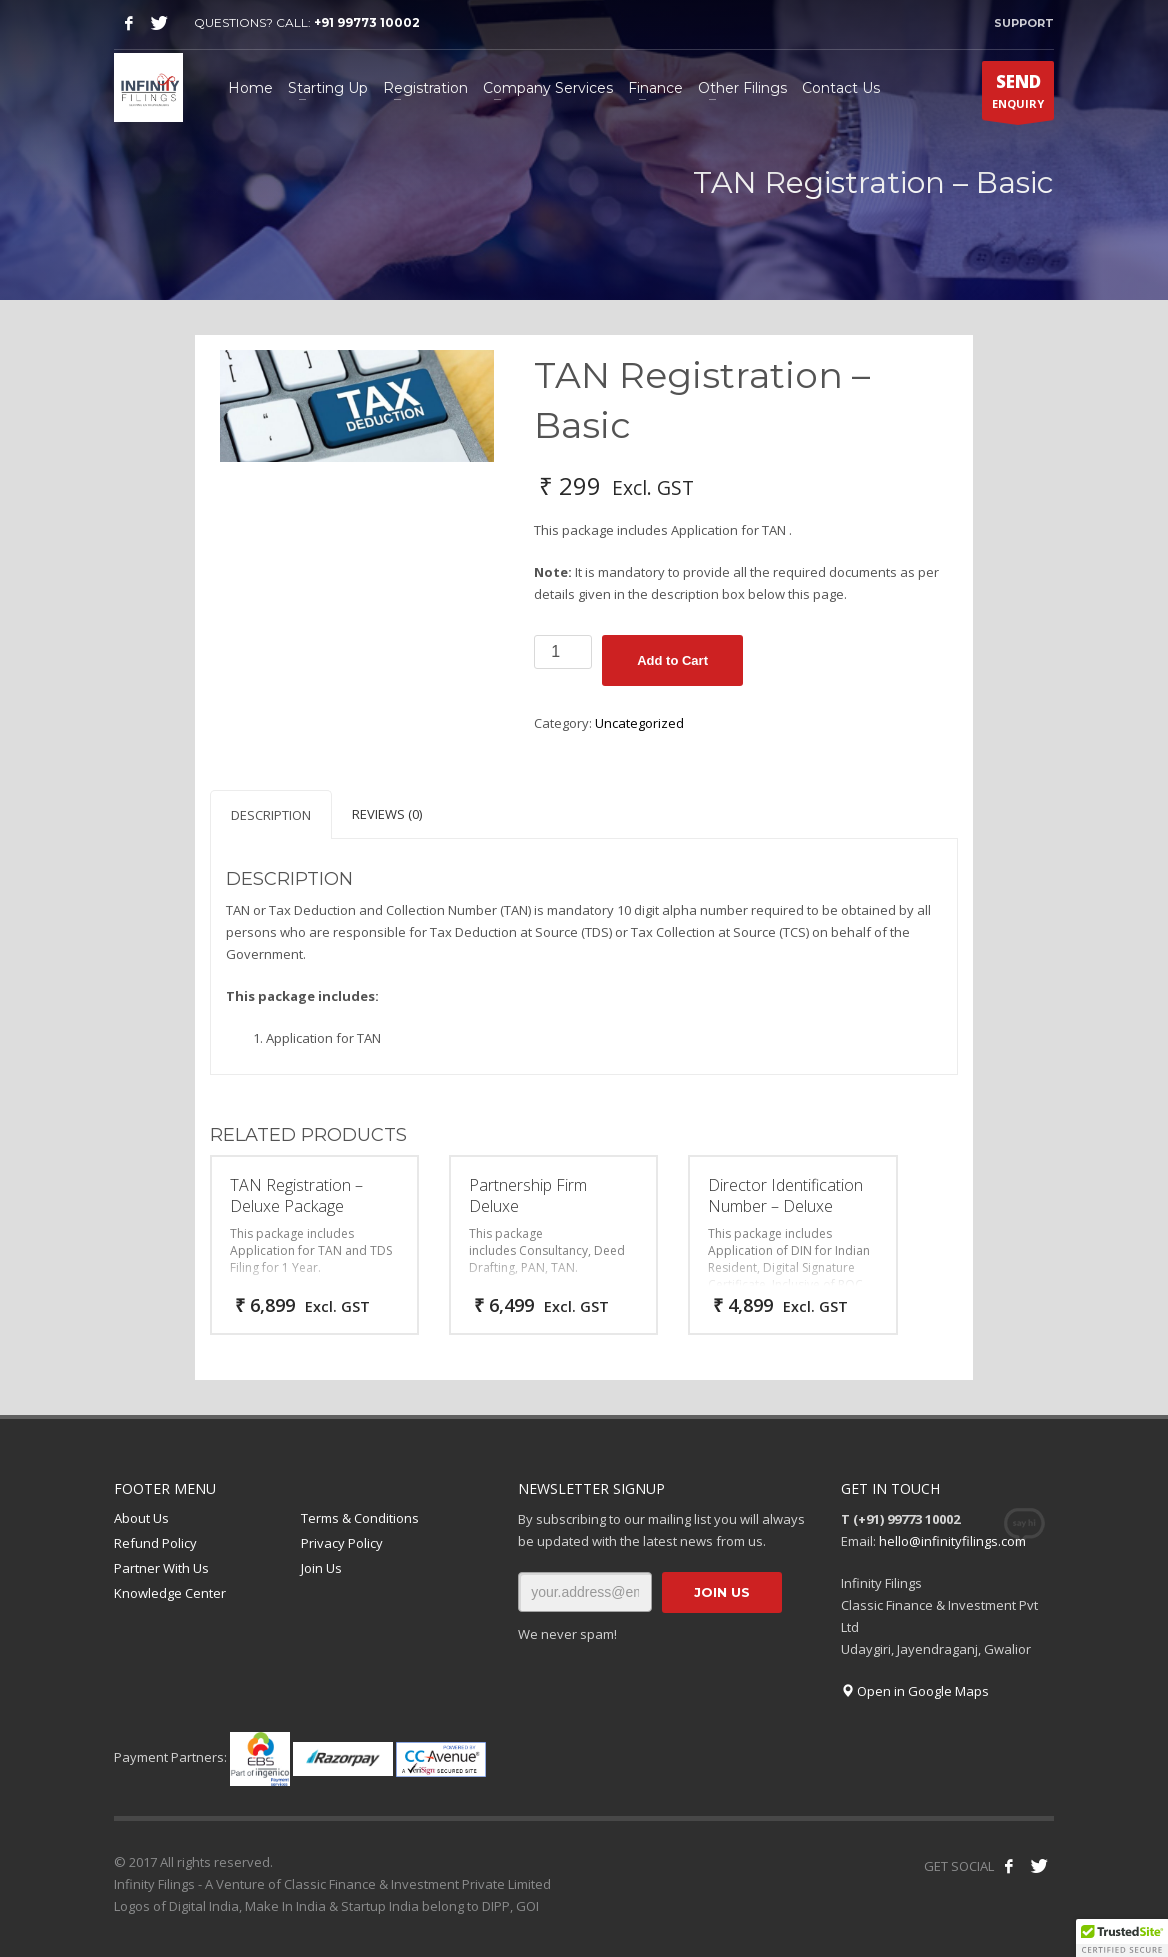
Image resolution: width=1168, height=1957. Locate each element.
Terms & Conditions (360, 1518)
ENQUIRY (1018, 95)
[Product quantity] (563, 652)
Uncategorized (639, 723)
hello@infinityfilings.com (952, 1541)
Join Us (321, 1568)
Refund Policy (155, 1543)
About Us (141, 1518)
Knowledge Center (170, 1593)
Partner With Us (161, 1568)
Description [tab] (271, 815)
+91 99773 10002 (367, 22)
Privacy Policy (342, 1543)
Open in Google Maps (915, 1691)
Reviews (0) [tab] (387, 814)
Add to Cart (672, 660)
